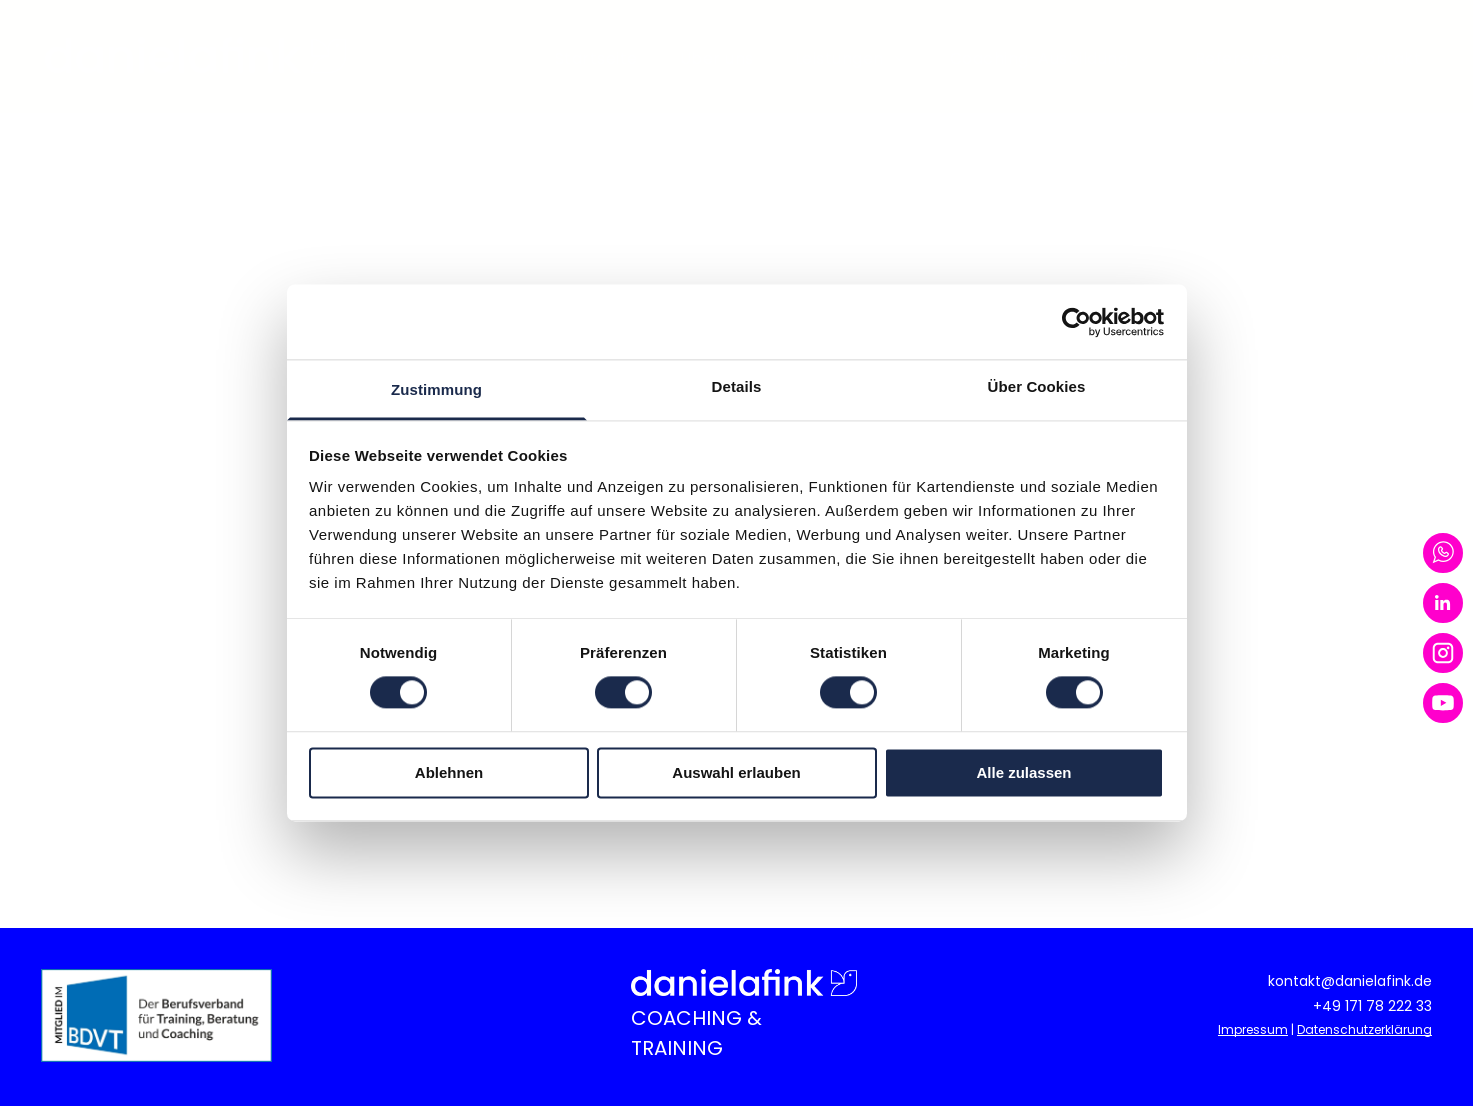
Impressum (1253, 1029)
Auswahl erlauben (736, 772)
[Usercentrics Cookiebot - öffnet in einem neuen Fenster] (1076, 322)
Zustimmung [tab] (436, 389)
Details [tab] (737, 386)
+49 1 (1331, 1006)
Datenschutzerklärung (1364, 1029)
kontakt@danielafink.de (1350, 981)
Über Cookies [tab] (1037, 386)
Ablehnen (449, 772)
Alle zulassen (1023, 772)
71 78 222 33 (1390, 1006)
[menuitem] (605, 59)
